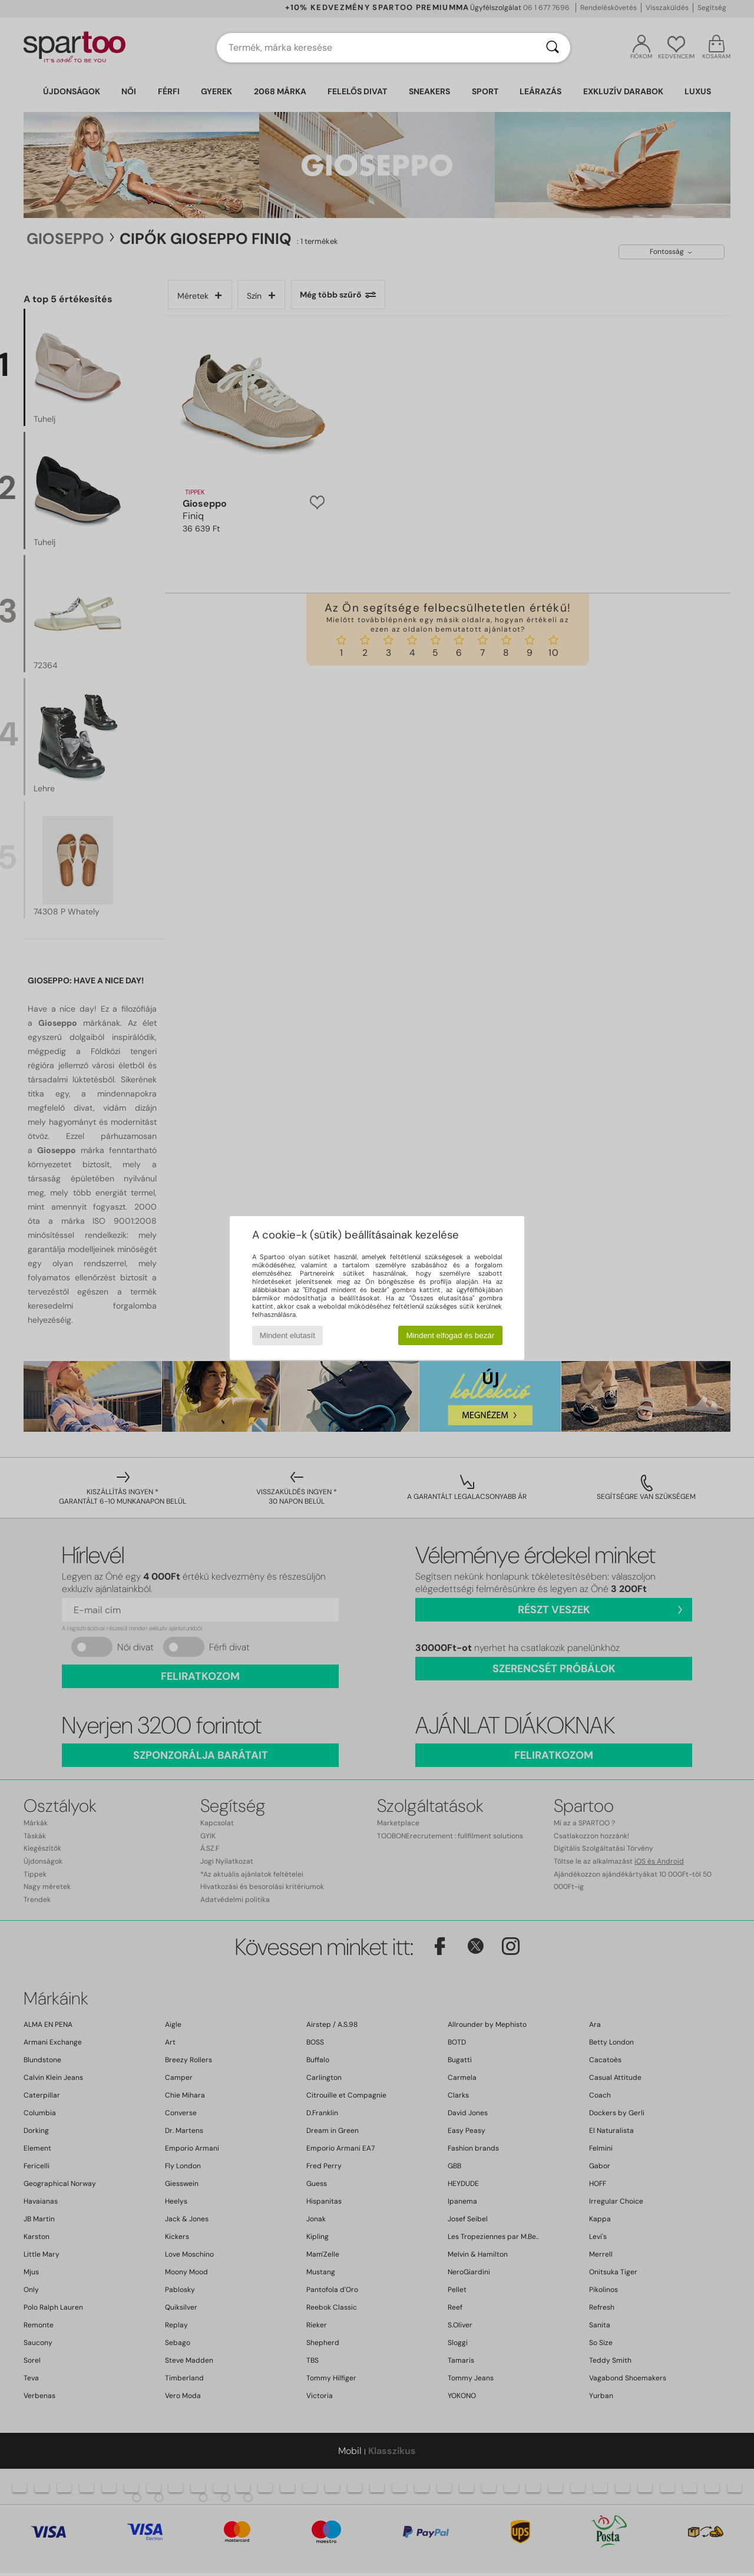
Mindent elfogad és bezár (450, 1335)
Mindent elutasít (287, 1335)
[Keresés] (552, 47)
